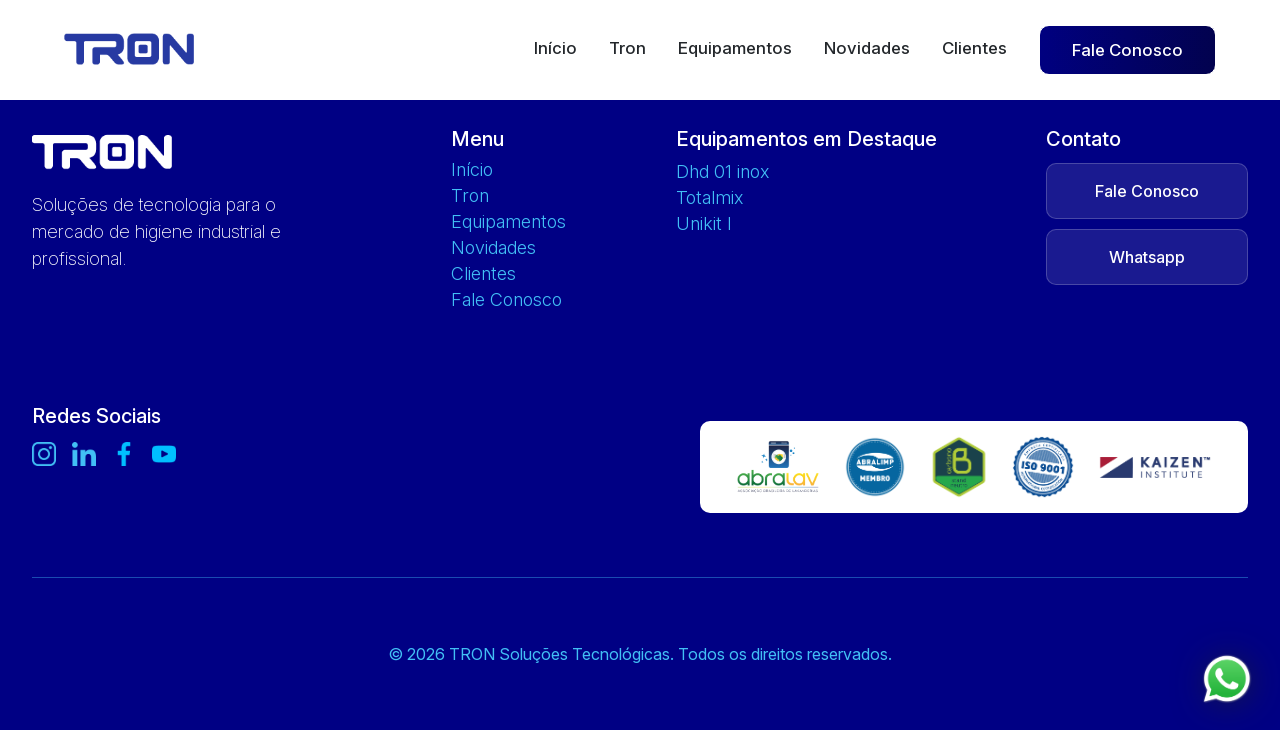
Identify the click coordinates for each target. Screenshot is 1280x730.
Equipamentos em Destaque (806, 139)
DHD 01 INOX (722, 172)
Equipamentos (735, 49)
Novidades (867, 49)
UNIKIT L (703, 224)
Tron (627, 49)
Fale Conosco (1127, 50)
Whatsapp (1147, 257)
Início (555, 49)
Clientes (974, 49)
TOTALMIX (709, 198)
